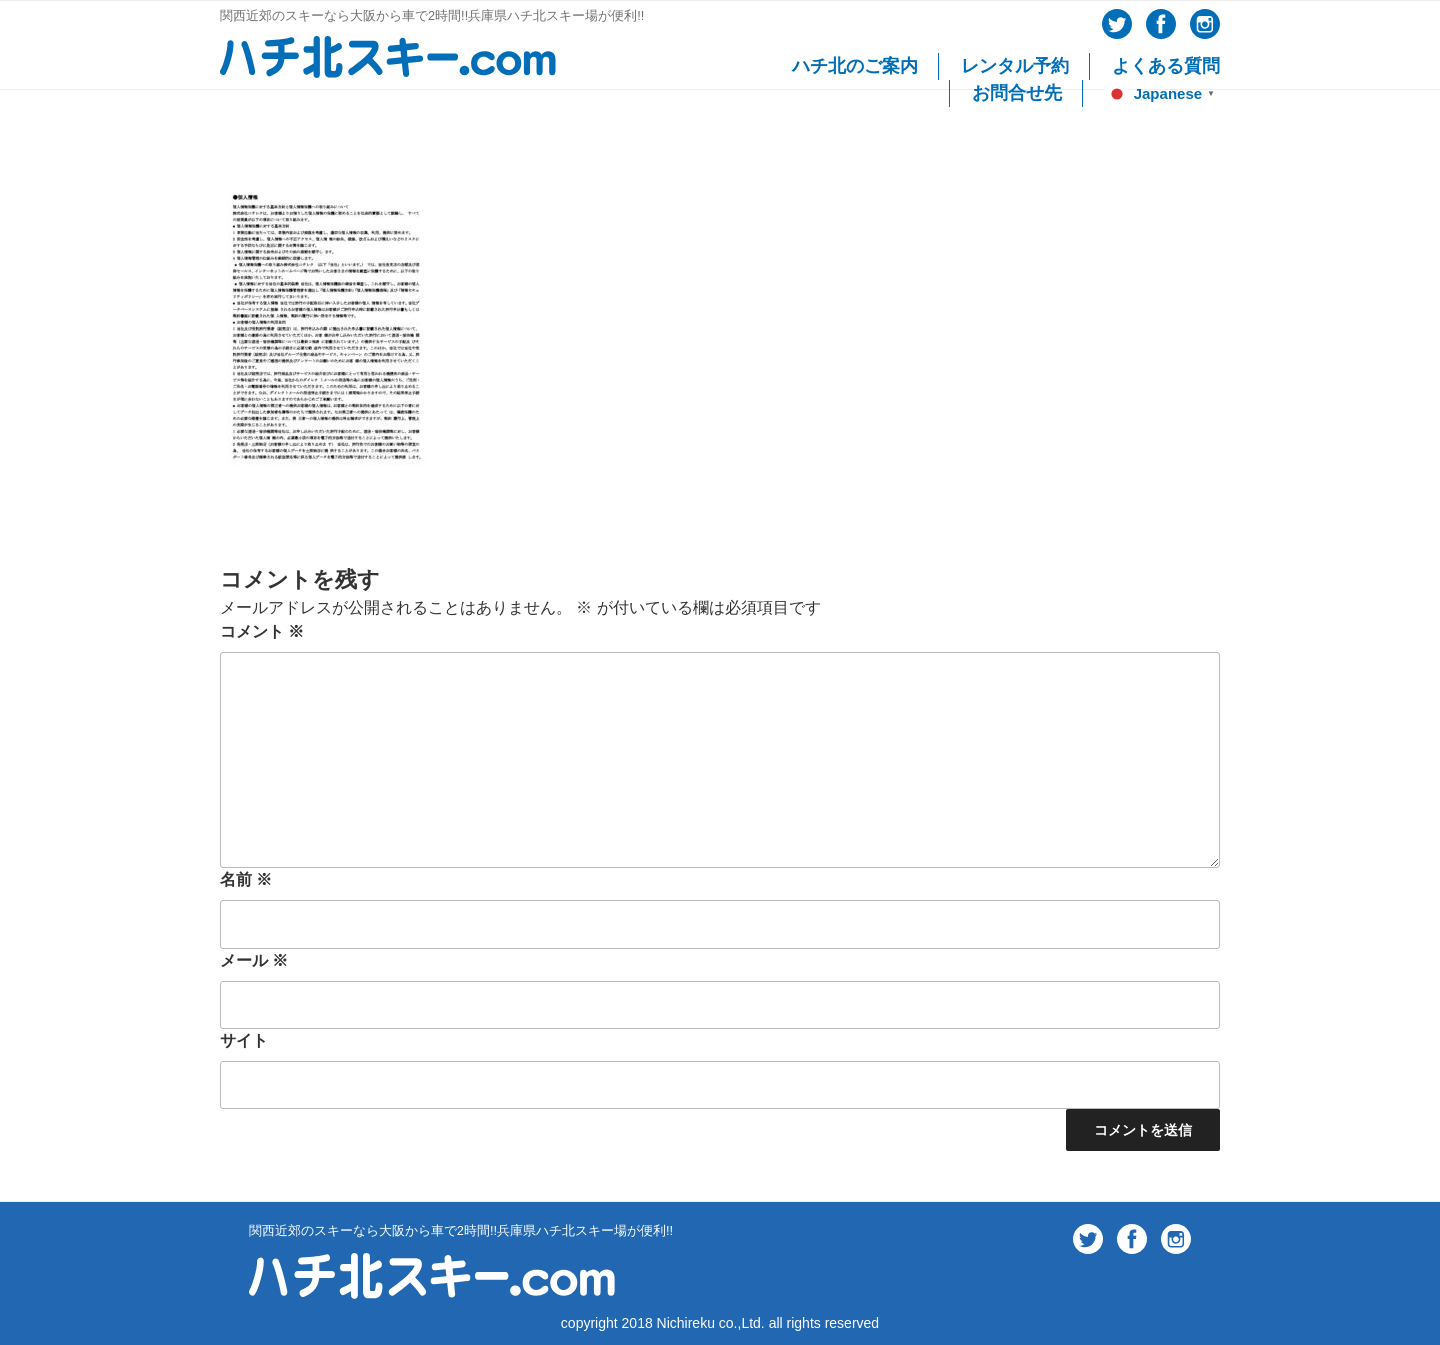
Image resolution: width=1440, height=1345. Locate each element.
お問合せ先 (1017, 93)
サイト (244, 1040)
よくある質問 (1166, 66)
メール (254, 960)
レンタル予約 (1015, 66)
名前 (246, 879)
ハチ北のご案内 (855, 66)
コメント (262, 631)
